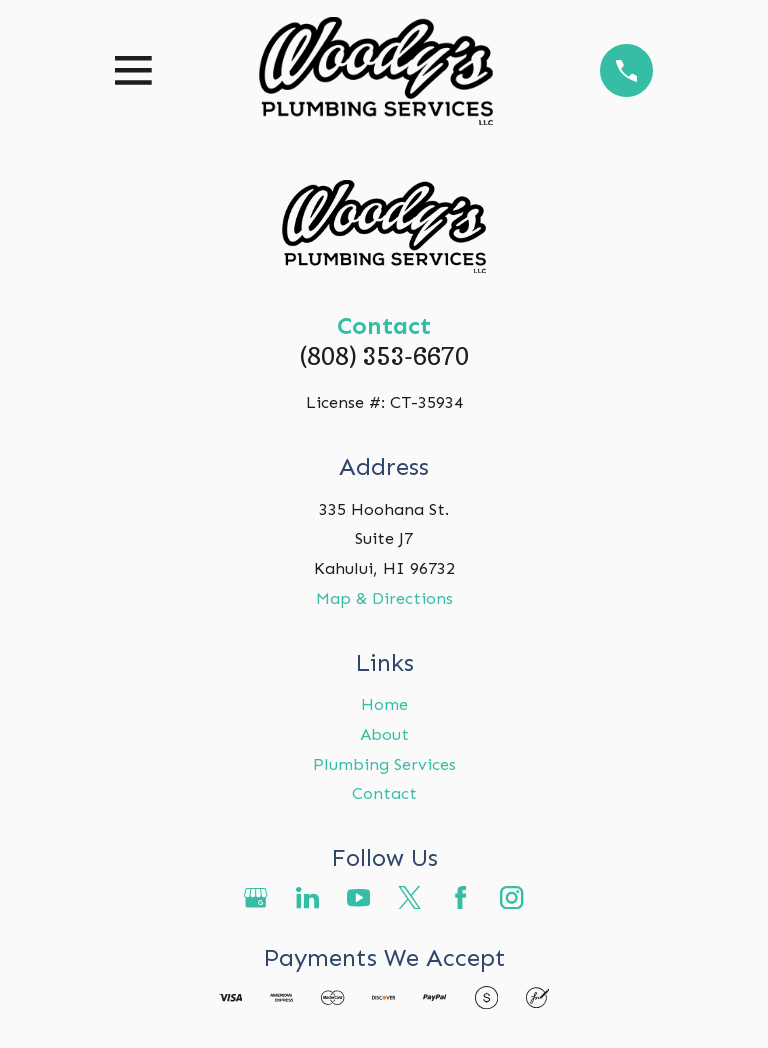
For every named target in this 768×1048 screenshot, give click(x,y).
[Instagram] (511, 897)
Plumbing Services (384, 764)
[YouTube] (358, 897)
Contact (384, 793)
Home (384, 704)
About (384, 734)
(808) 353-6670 (384, 356)
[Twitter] (409, 897)
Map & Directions (384, 598)
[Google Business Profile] (255, 897)
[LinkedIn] (307, 897)
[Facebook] (460, 897)
